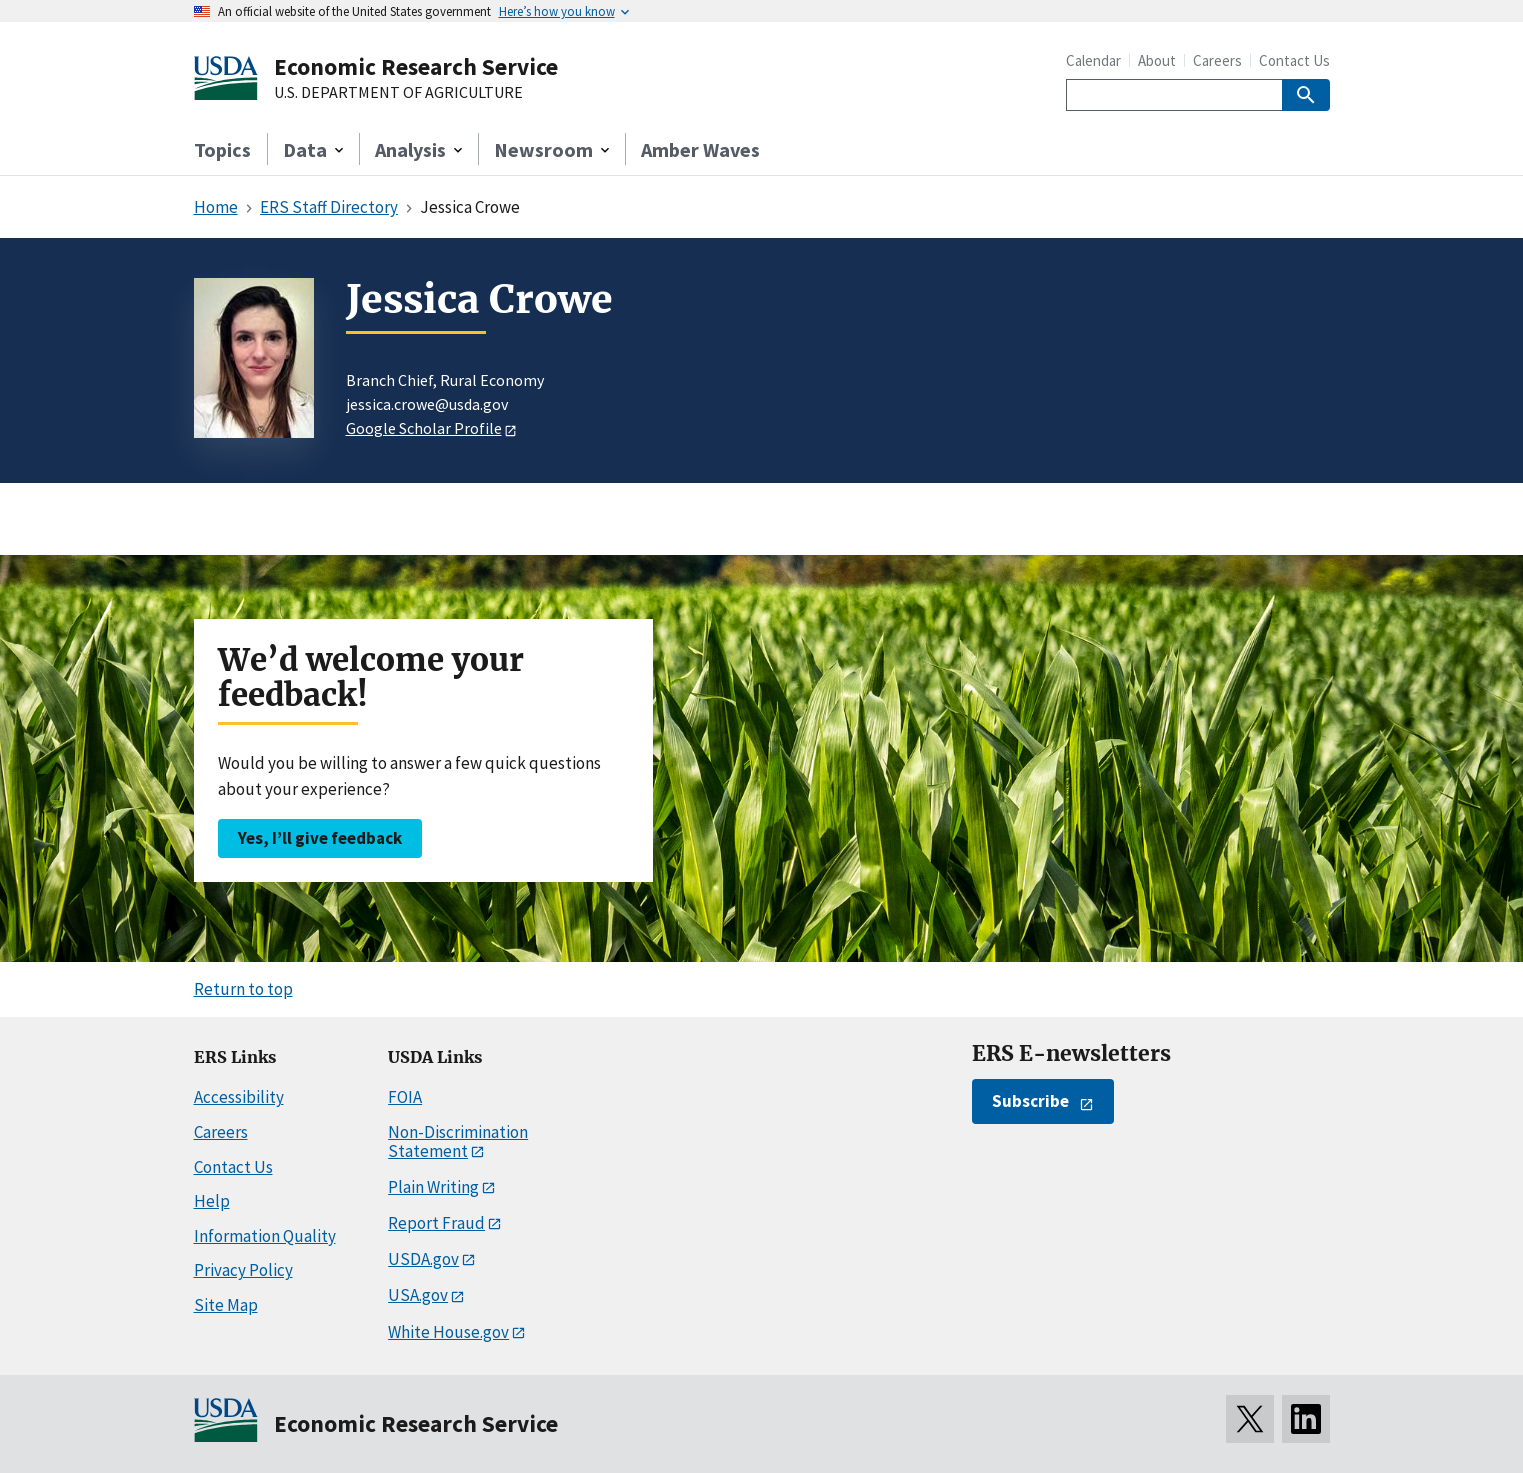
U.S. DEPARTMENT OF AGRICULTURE (398, 93)
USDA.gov (423, 1259)
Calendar (1093, 60)
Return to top (243, 989)
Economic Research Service (416, 66)
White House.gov (448, 1332)
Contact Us (1294, 60)
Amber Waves (700, 149)
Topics (222, 149)
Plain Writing (433, 1187)
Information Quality (265, 1236)
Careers (1217, 60)
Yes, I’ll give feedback (320, 838)
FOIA (405, 1097)
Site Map (226, 1305)
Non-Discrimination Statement (458, 1141)
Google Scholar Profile (424, 428)
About (1157, 60)
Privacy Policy (243, 1270)
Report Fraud (436, 1223)
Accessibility (239, 1097)
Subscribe (1030, 1101)
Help (212, 1201)
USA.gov (418, 1295)
